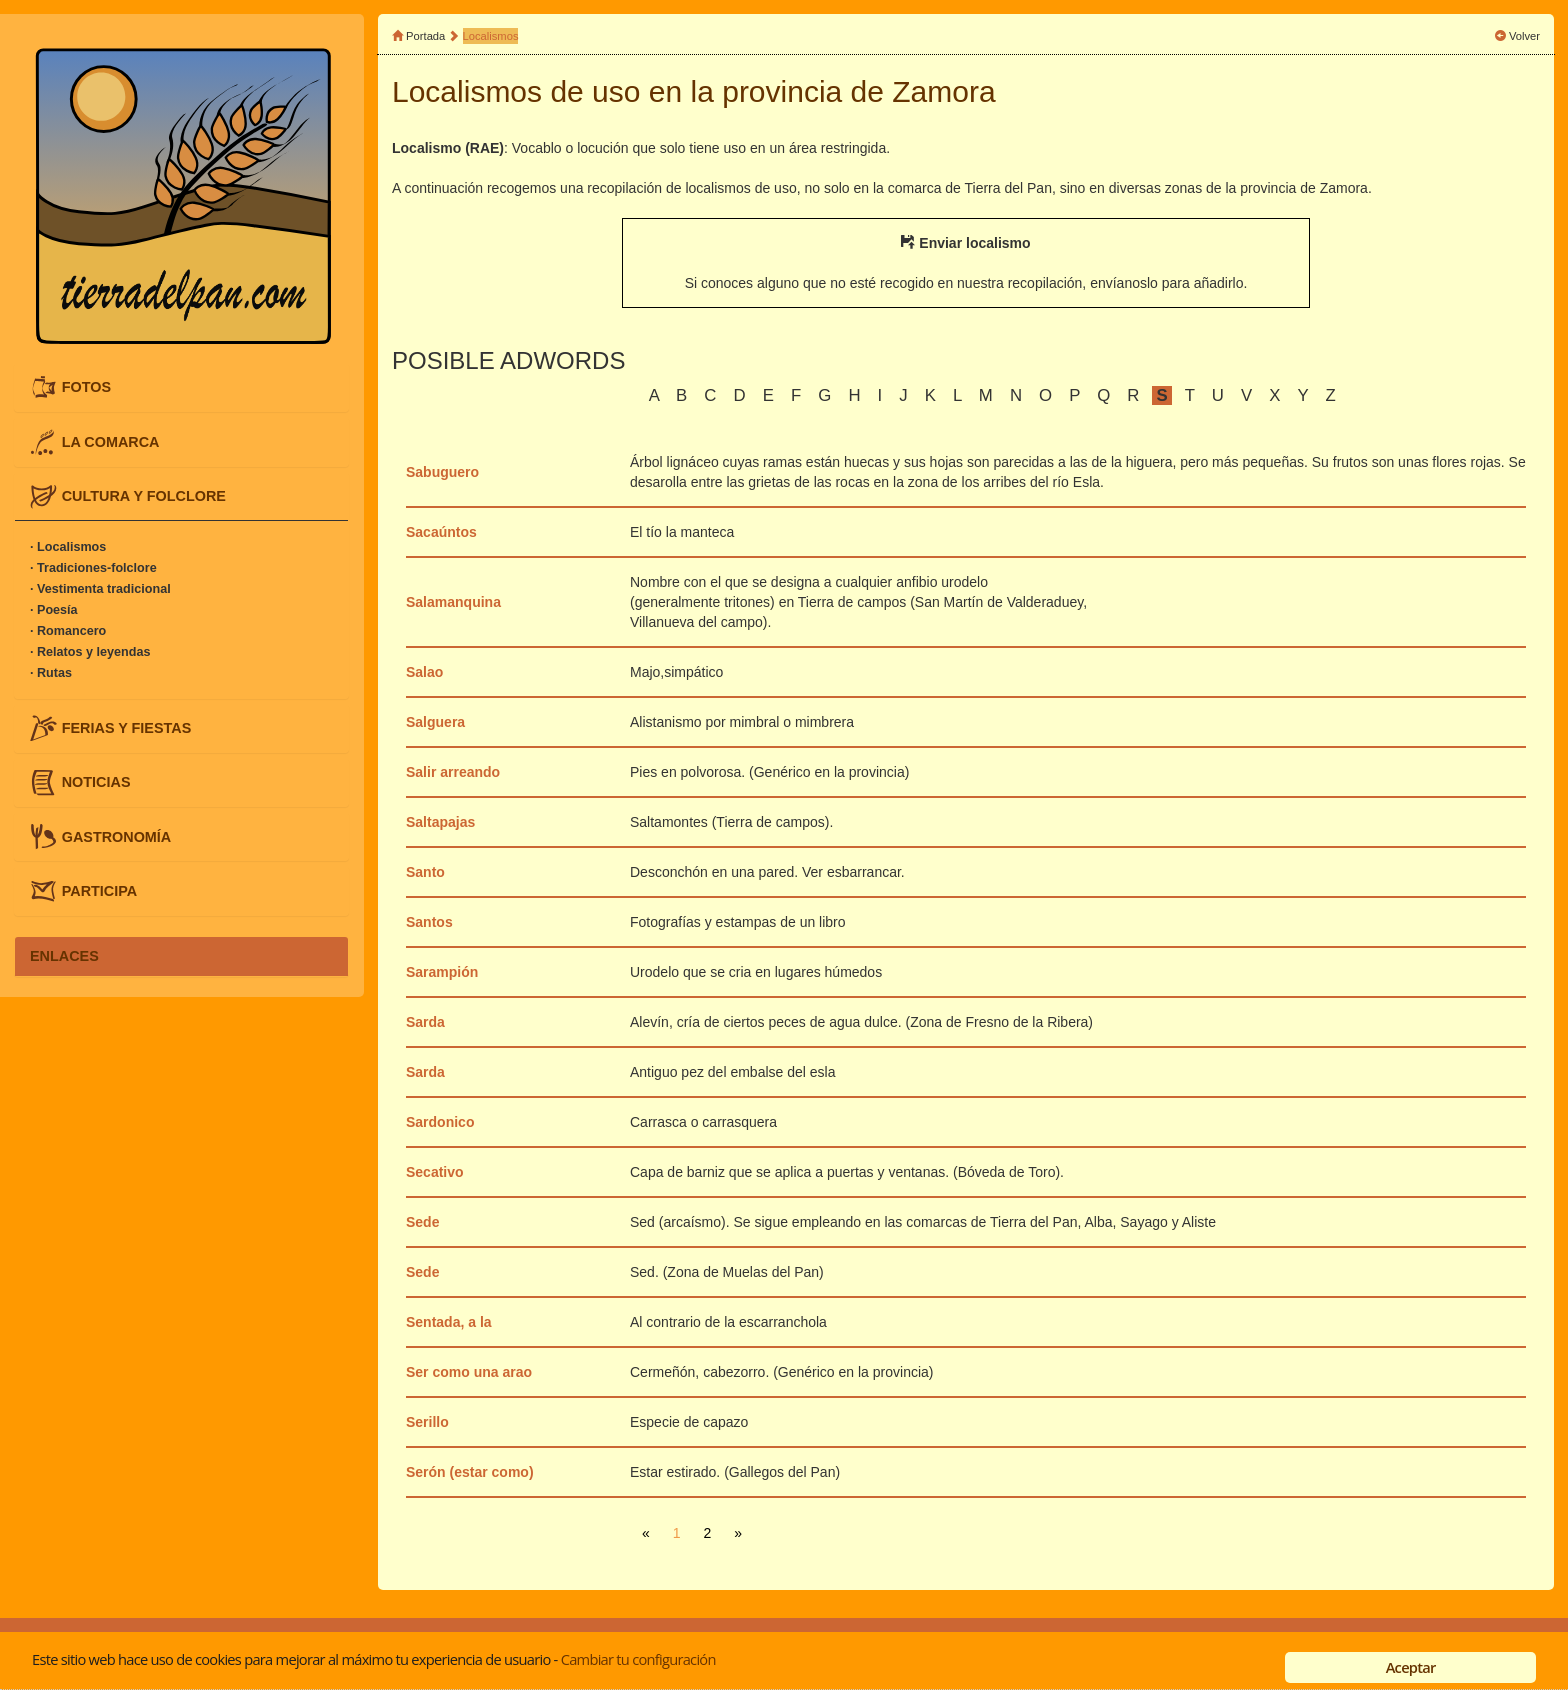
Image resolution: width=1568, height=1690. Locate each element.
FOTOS (86, 387)
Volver (1524, 36)
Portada (425, 36)
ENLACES (64, 956)
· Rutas (51, 673)
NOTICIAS (96, 782)
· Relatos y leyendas (90, 652)
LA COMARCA (111, 441)
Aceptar (1411, 1667)
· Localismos (68, 547)
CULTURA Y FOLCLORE (144, 495)
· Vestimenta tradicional (100, 589)
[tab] (181, 387)
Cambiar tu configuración (638, 1659)
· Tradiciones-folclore (93, 568)
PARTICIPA (99, 890)
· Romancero (68, 631)
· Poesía (54, 610)
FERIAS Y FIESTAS (127, 728)
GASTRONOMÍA (117, 836)
